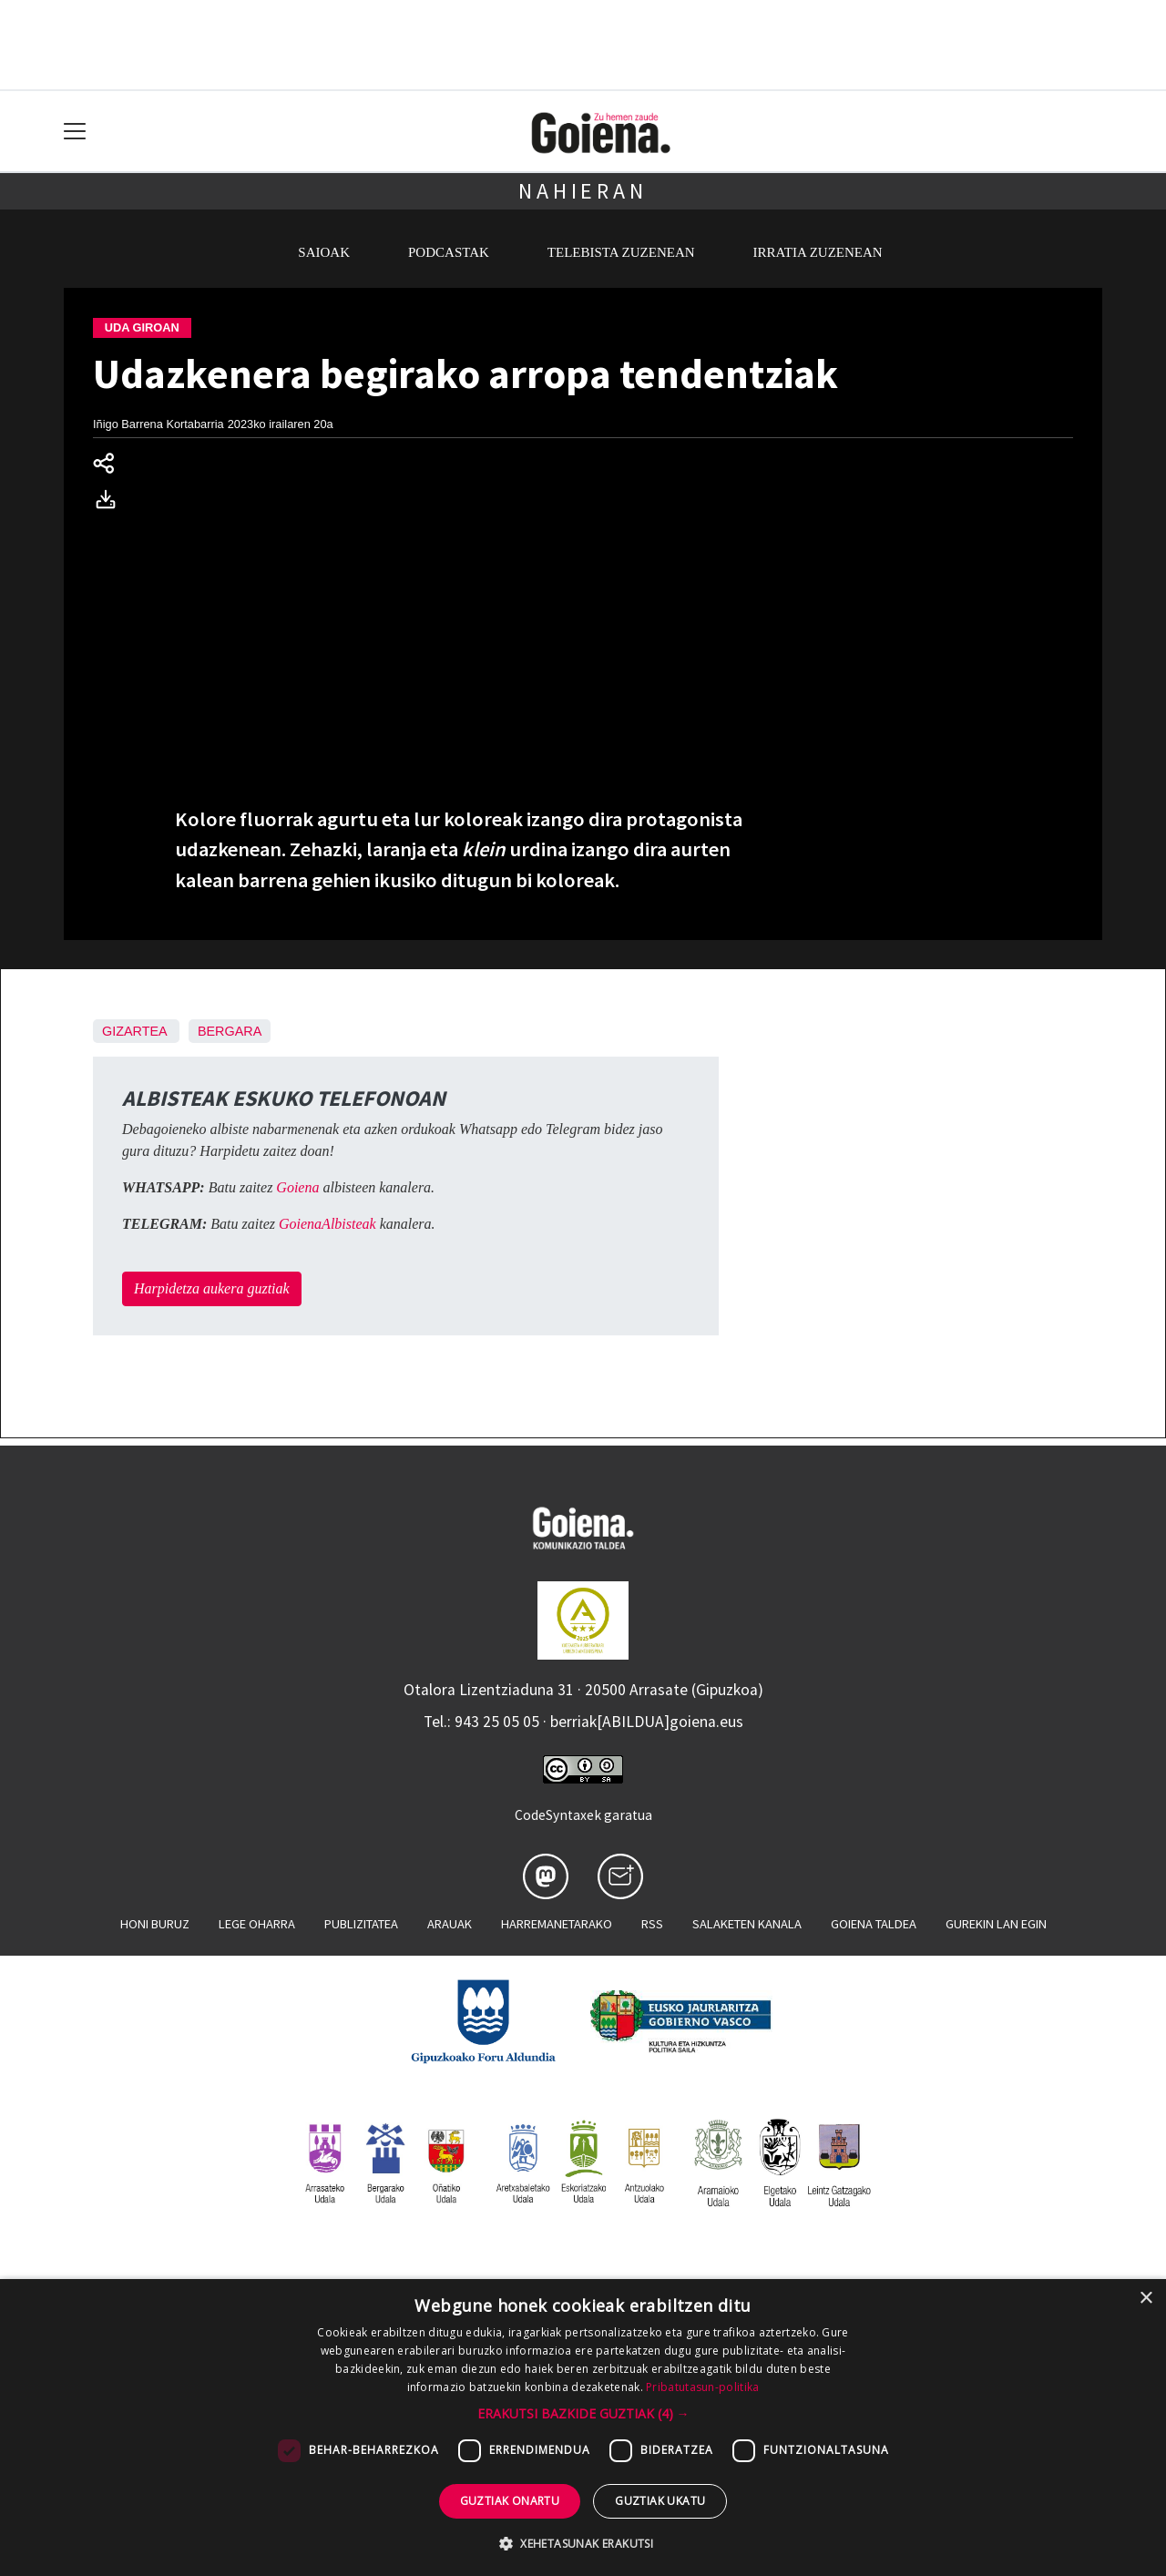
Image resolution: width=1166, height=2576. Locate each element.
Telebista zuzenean (621, 252)
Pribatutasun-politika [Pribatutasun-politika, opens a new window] (702, 2387)
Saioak (324, 252)
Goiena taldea (873, 1924)
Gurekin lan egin (996, 1924)
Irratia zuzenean (818, 252)
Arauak (449, 1924)
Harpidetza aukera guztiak (212, 1288)
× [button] (1145, 2298)
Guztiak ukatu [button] (660, 2501)
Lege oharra (257, 1924)
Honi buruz (154, 1924)
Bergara (229, 1031)
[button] (583, 2413)
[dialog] (583, 2427)
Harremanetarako (556, 1924)
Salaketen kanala (747, 1924)
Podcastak (448, 252)
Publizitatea (361, 1924)
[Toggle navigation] (75, 132)
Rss (652, 1924)
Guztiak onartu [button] (510, 2501)
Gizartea (134, 1031)
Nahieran (582, 191)
